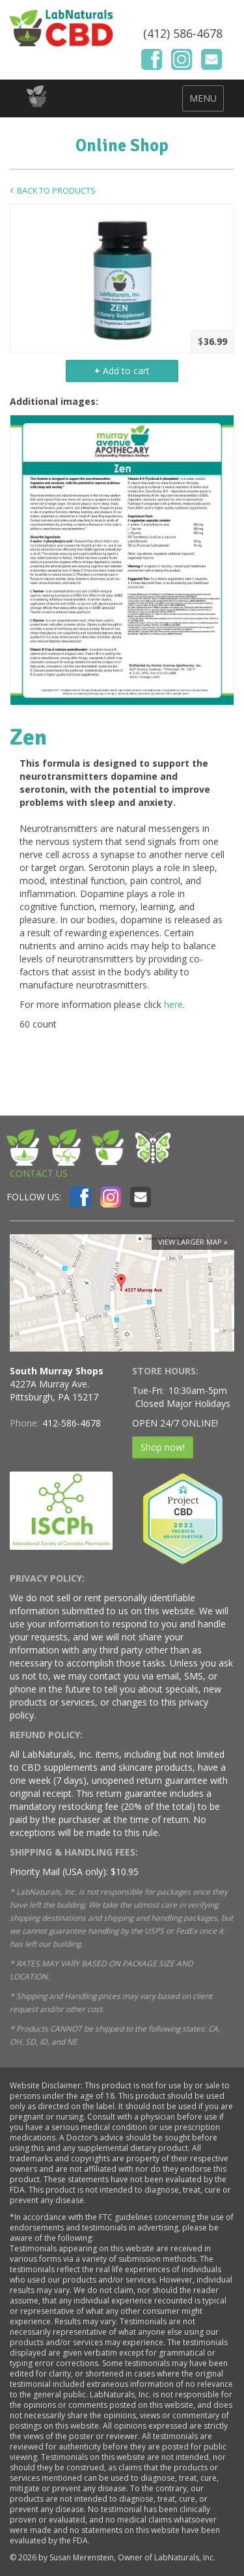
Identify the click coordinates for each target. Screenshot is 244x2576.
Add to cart (122, 370)
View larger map (190, 1242)
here (173, 1004)
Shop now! (163, 1447)
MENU (203, 98)
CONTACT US (39, 1173)
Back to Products (56, 190)
